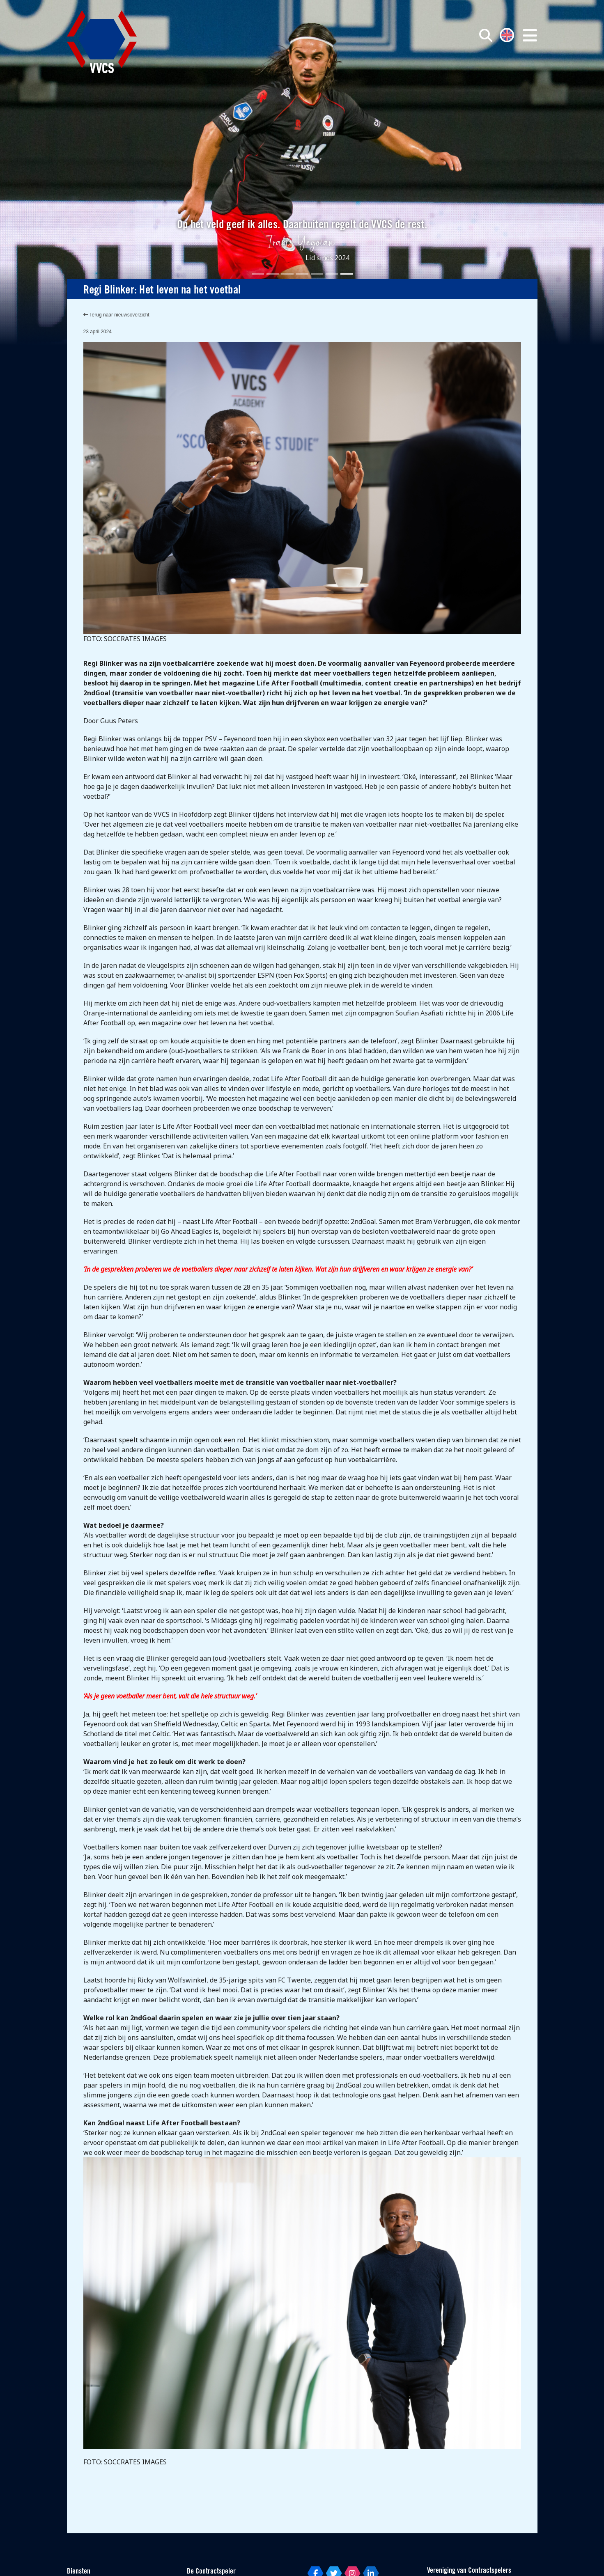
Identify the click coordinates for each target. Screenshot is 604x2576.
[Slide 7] (346, 274)
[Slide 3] (287, 274)
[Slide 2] (272, 274)
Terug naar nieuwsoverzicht (116, 315)
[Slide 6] (332, 274)
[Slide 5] (317, 274)
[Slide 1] (258, 274)
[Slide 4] (302, 274)
